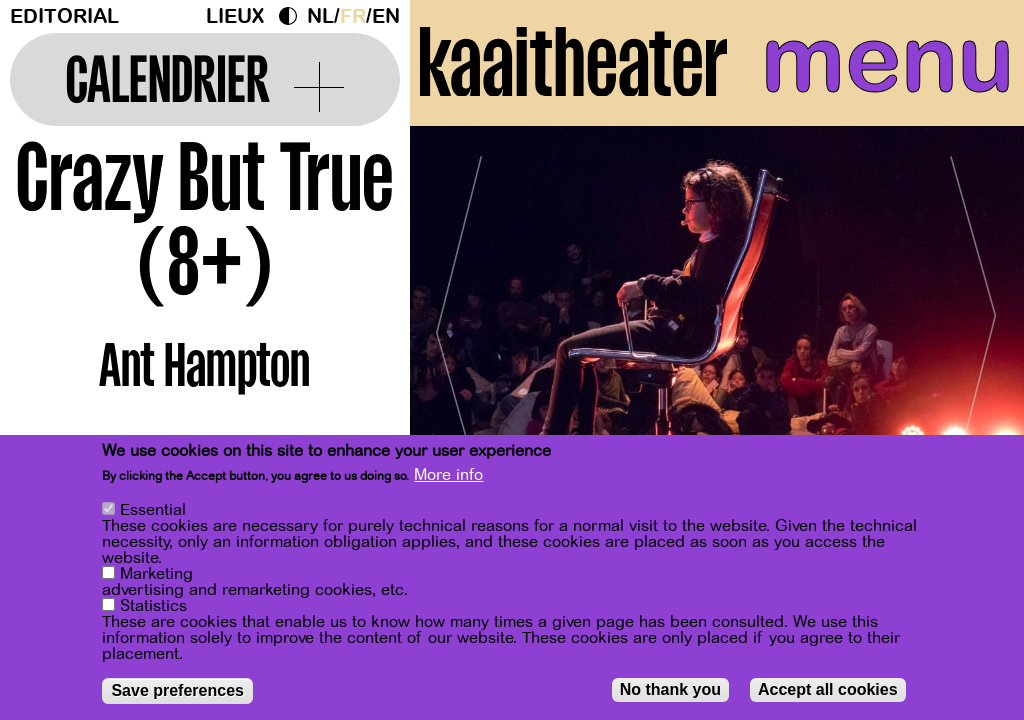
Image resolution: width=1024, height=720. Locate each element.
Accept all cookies (828, 689)
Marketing (156, 574)
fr (353, 16)
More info (448, 475)
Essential (153, 510)
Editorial (64, 16)
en (386, 16)
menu (887, 60)
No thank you (670, 689)
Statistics (153, 606)
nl (320, 16)
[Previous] (460, 324)
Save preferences (177, 690)
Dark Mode (293, 16)
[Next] (974, 324)
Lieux (235, 16)
